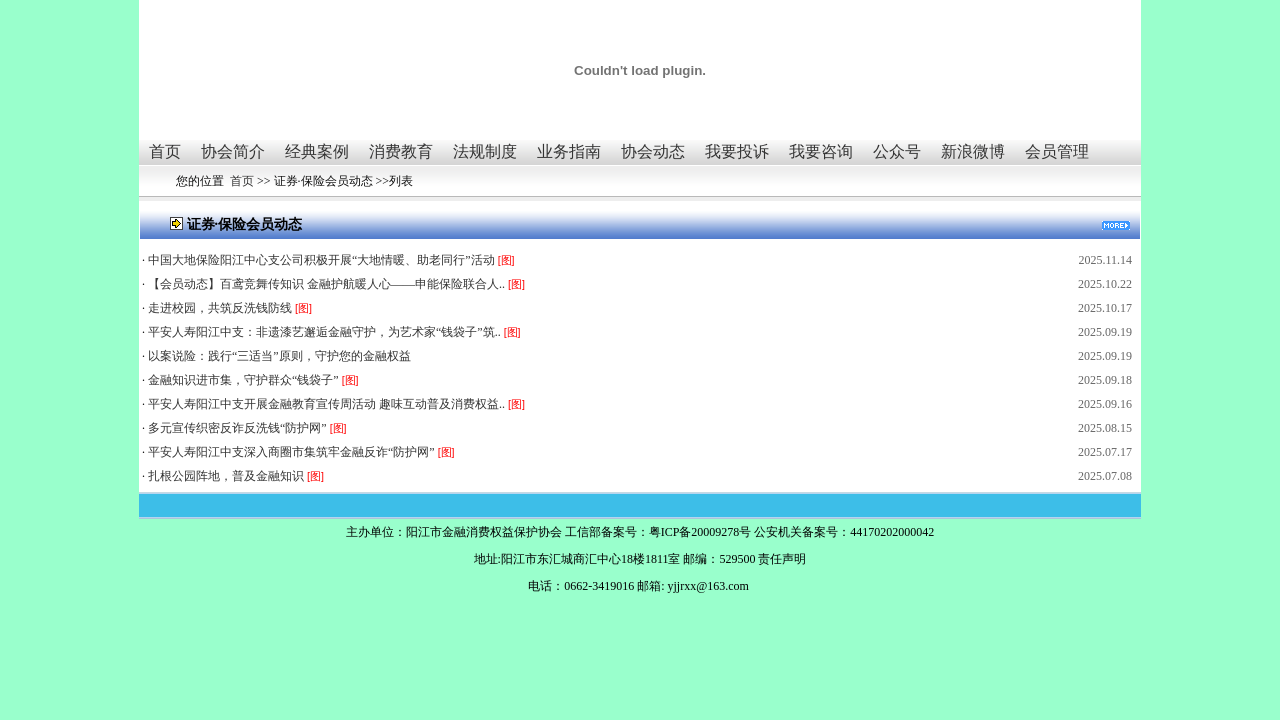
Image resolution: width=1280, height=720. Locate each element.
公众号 (897, 151)
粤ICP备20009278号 (700, 532)
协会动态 (653, 151)
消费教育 (401, 151)
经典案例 (317, 151)
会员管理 (1057, 151)
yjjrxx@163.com (707, 586)
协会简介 (233, 151)
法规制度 (485, 151)
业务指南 (569, 151)
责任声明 (782, 559)
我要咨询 (821, 151)
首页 (165, 151)
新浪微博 (973, 151)
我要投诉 (737, 151)
